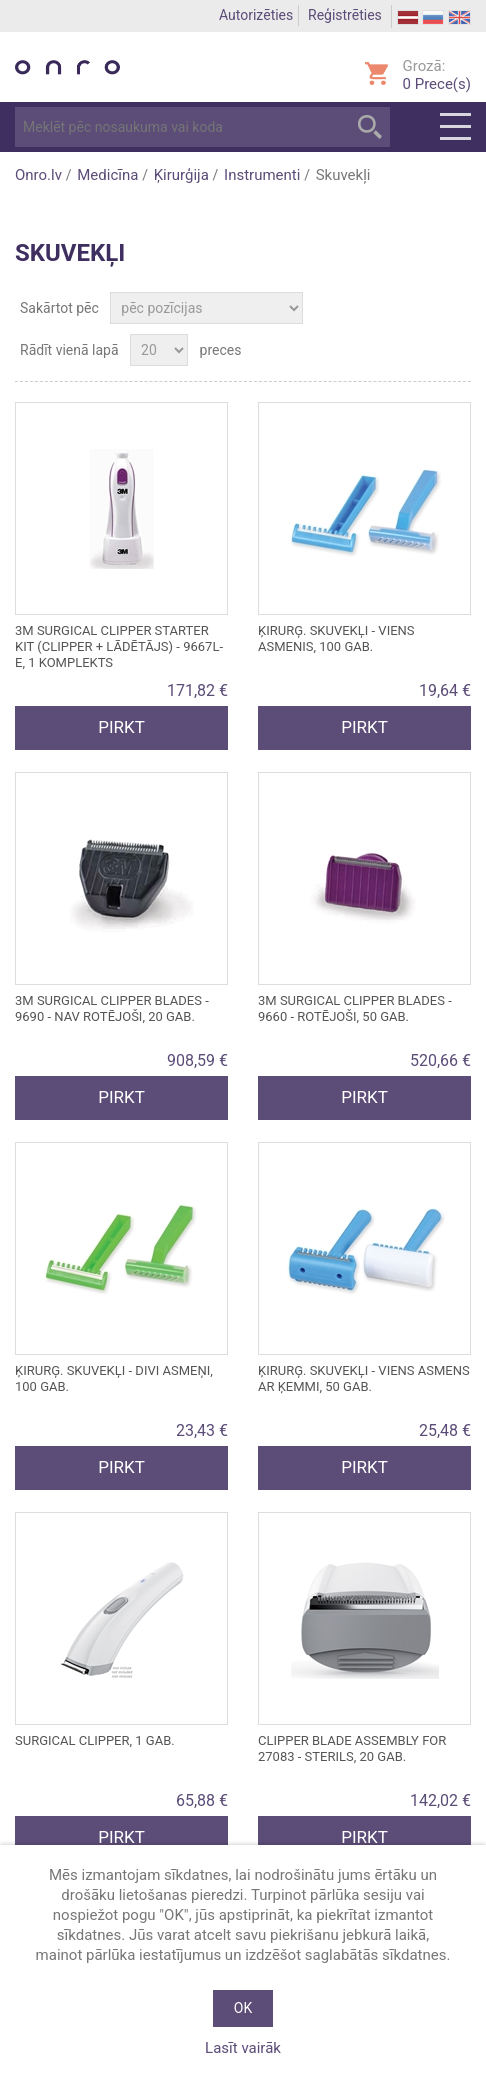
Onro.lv (38, 175)
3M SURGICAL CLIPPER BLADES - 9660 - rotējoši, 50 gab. (355, 1008)
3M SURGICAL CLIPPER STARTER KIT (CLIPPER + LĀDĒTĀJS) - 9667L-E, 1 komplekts (119, 646)
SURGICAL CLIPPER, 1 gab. (95, 1740)
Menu (455, 127)
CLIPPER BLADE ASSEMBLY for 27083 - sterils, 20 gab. (352, 1748)
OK (243, 2008)
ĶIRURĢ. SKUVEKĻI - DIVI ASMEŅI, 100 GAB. (114, 1378)
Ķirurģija (181, 175)
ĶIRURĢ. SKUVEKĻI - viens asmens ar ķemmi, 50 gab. (364, 1378)
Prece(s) (437, 84)
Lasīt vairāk (243, 2048)
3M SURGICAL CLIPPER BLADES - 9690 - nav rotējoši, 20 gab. (112, 1008)
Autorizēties (256, 15)
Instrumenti (262, 175)
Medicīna (107, 175)
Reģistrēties (345, 15)
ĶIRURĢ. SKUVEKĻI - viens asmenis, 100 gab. (336, 638)
